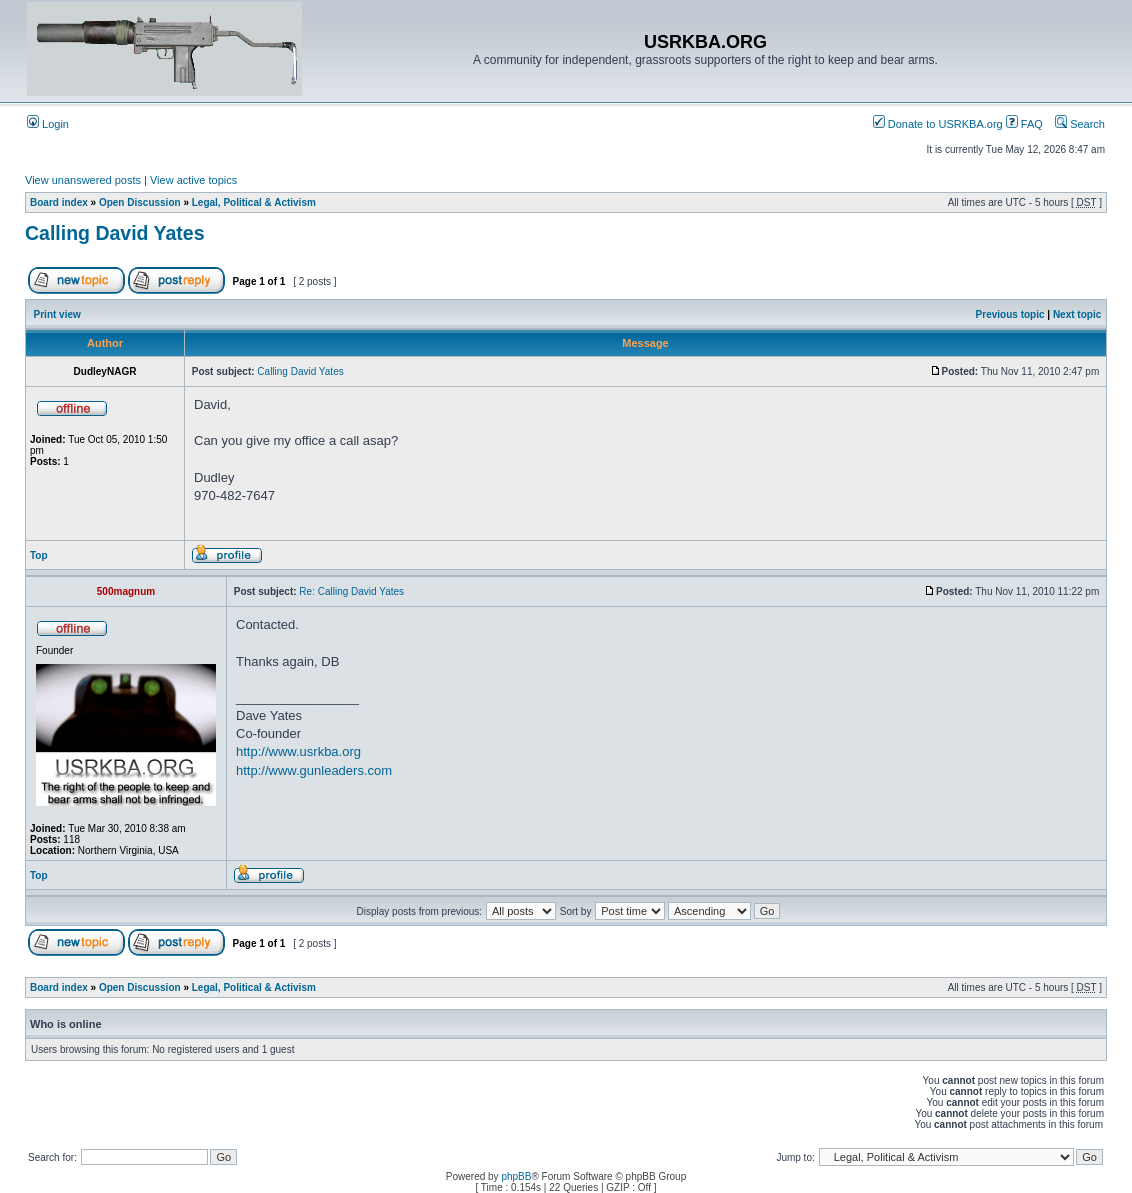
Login (48, 124)
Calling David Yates (115, 233)
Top (39, 555)
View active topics (193, 180)
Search (1080, 124)
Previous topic (1010, 314)
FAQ (1024, 124)
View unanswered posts (83, 180)
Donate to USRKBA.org (938, 124)
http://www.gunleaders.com (314, 770)
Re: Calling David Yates (351, 591)
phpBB (516, 1176)
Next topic (1077, 314)
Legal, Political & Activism (254, 202)
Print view (57, 314)
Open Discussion (140, 202)
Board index (59, 202)
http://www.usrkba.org (298, 751)
